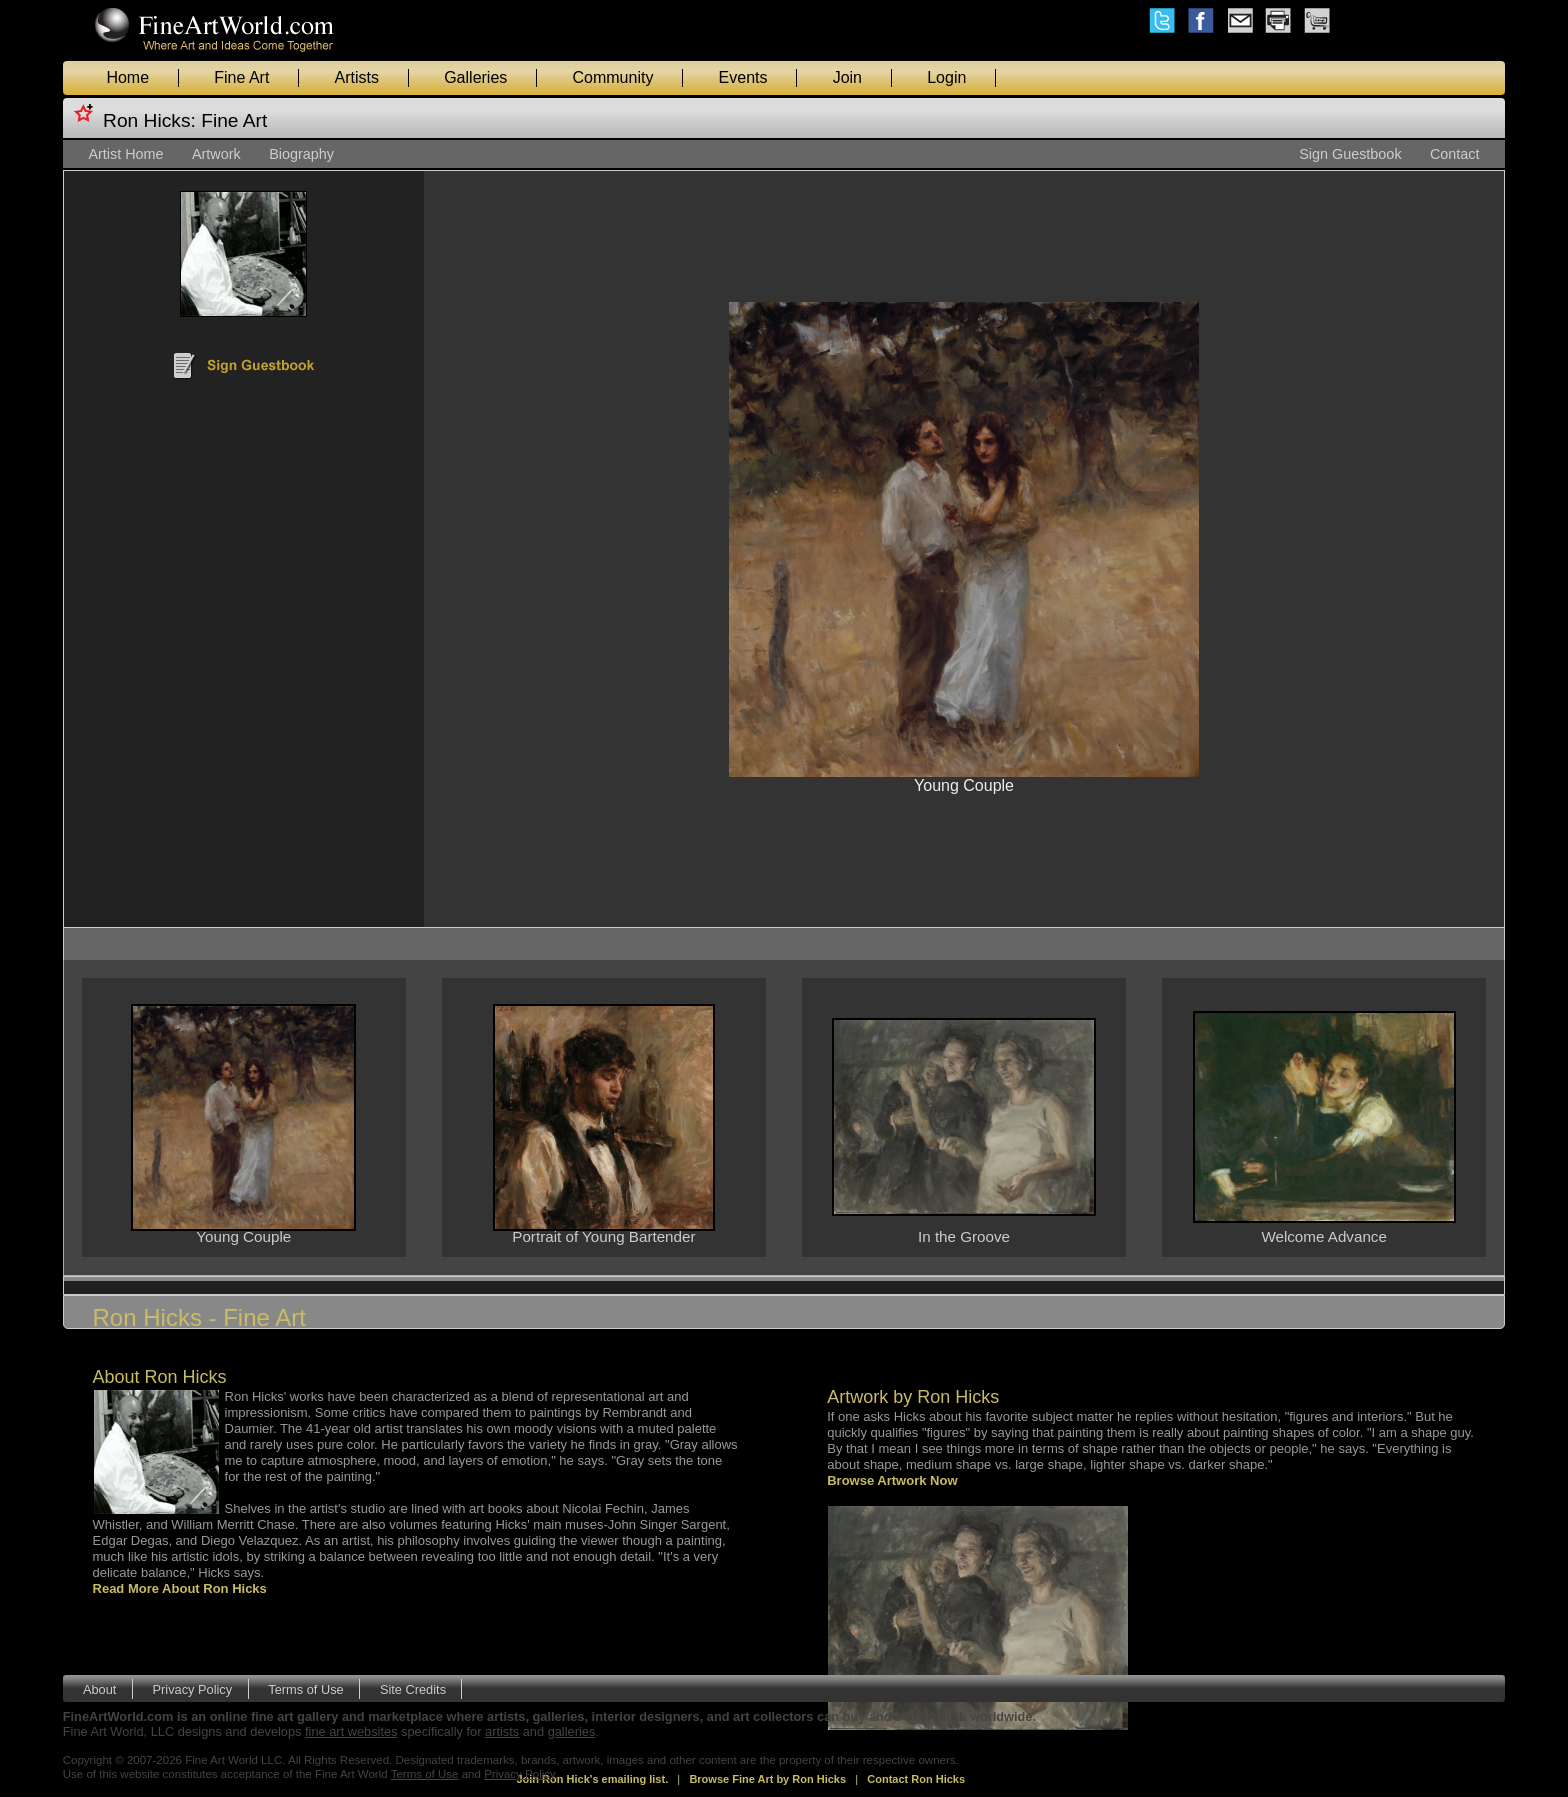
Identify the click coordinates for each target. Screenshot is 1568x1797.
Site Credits (413, 1689)
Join (847, 77)
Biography (301, 154)
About (99, 1689)
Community (612, 77)
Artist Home (125, 154)
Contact (1455, 154)
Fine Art (241, 77)
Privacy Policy (193, 1689)
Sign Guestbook (1350, 154)
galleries (572, 1731)
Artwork (216, 154)
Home (127, 77)
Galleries (475, 77)
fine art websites (351, 1731)
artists (502, 1731)
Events (743, 77)
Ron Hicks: (149, 120)
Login (946, 77)
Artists (357, 77)
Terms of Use (305, 1689)
